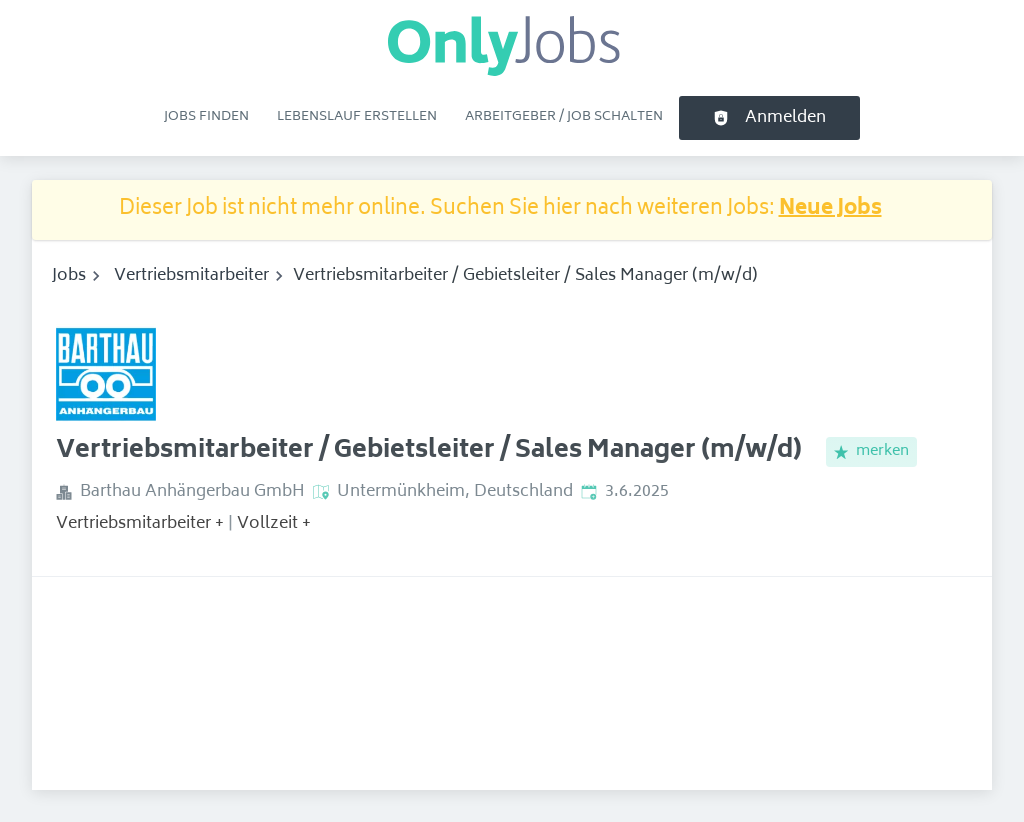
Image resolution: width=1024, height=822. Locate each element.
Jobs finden (206, 117)
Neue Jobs (830, 209)
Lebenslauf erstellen (357, 117)
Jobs (69, 276)
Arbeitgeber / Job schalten (564, 117)
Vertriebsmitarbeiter (191, 276)
